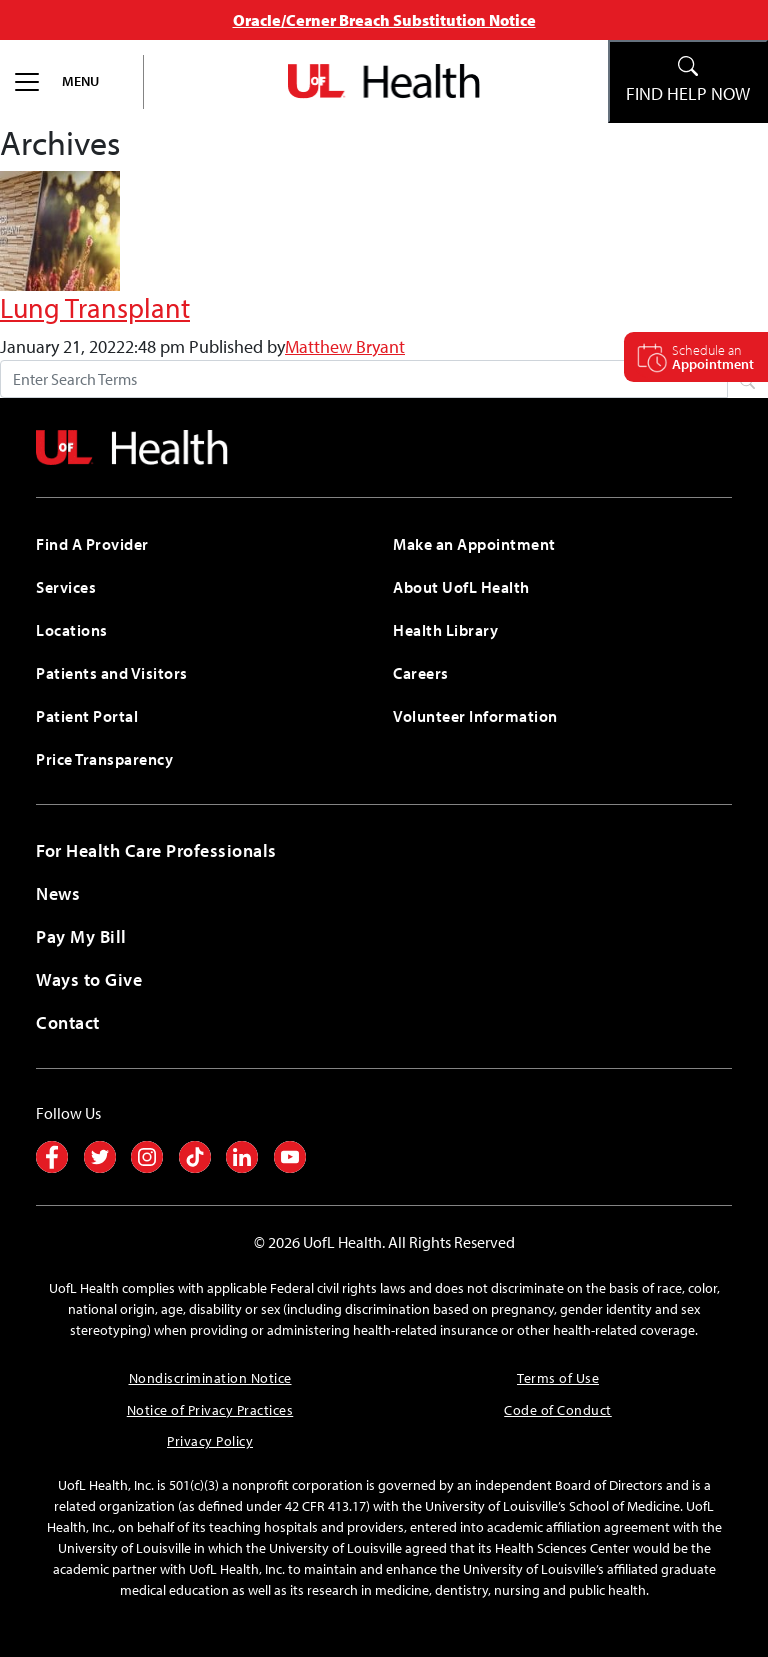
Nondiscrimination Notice (210, 1378)
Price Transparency (104, 759)
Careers (421, 673)
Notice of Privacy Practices (210, 1410)
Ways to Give (89, 979)
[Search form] (364, 379)
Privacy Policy (210, 1441)
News (58, 893)
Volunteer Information (475, 716)
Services (66, 587)
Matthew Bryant (345, 346)
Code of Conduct (558, 1410)
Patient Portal (87, 716)
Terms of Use (558, 1378)
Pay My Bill (81, 936)
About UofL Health (461, 587)
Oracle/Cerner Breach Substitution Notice (384, 20)
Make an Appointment (474, 544)
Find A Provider (92, 544)
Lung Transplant (95, 307)
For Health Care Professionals (156, 850)
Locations (72, 630)
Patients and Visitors (112, 673)
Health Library (445, 630)
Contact (68, 1022)
